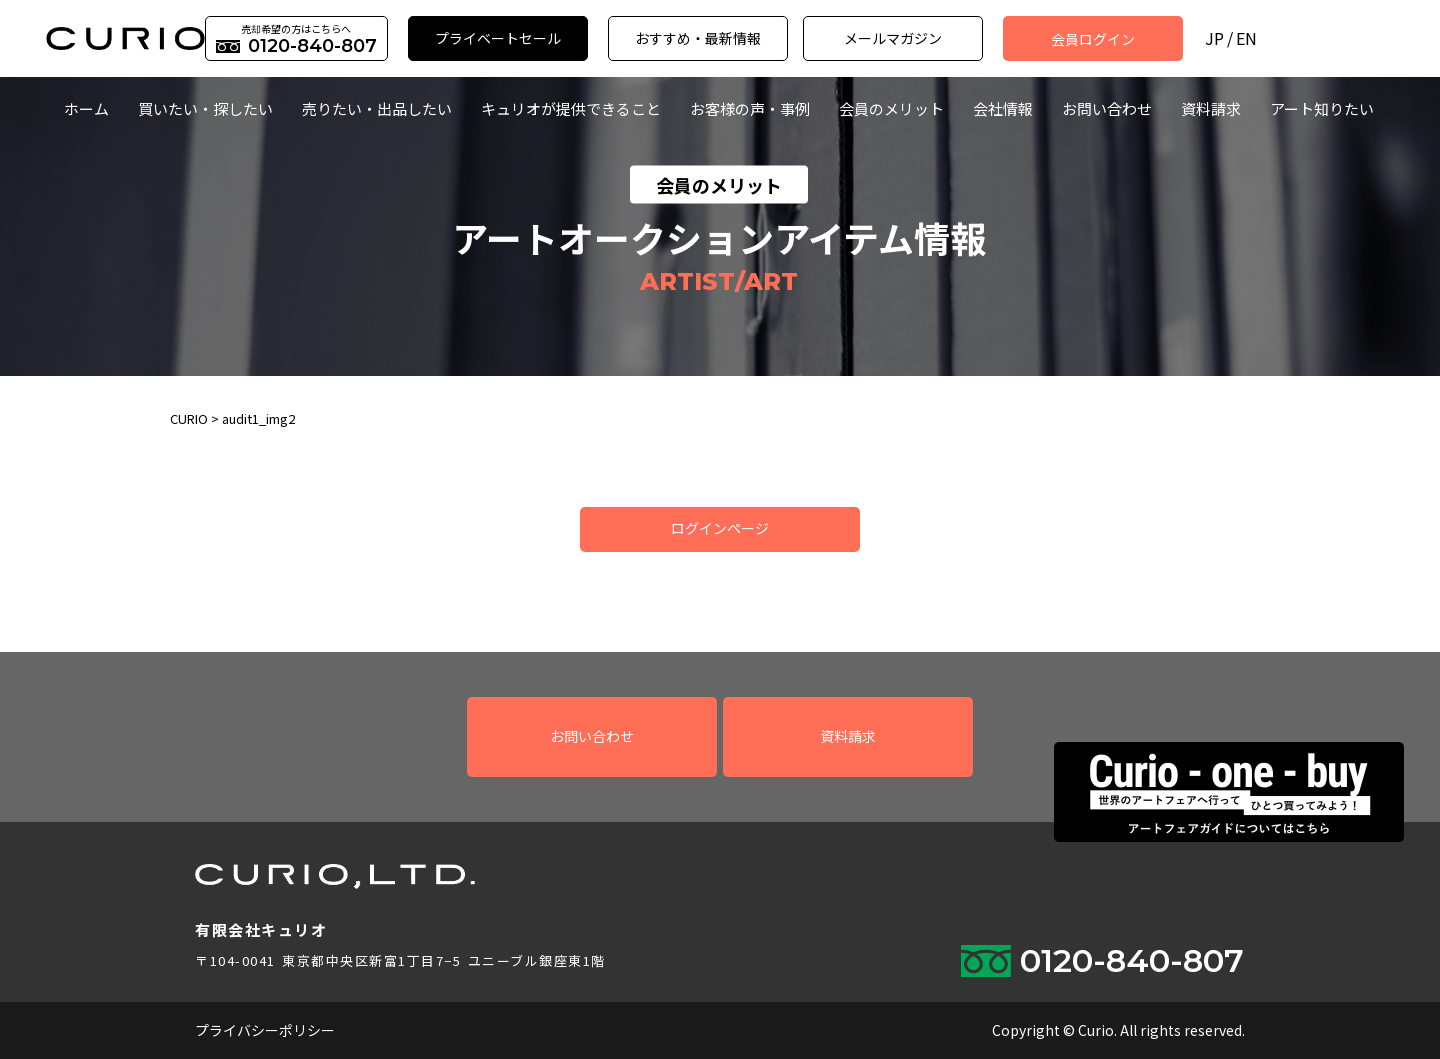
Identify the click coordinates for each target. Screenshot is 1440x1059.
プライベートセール (498, 38)
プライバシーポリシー (265, 1030)
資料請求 (1211, 108)
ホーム (86, 108)
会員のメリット (891, 108)
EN (1246, 38)
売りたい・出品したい (377, 108)
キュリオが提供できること (571, 108)
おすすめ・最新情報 (698, 38)
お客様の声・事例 (750, 108)
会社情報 (1003, 108)
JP (1214, 38)
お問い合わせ (1107, 108)
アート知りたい (1322, 108)
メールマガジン (893, 38)
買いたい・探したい (205, 108)
